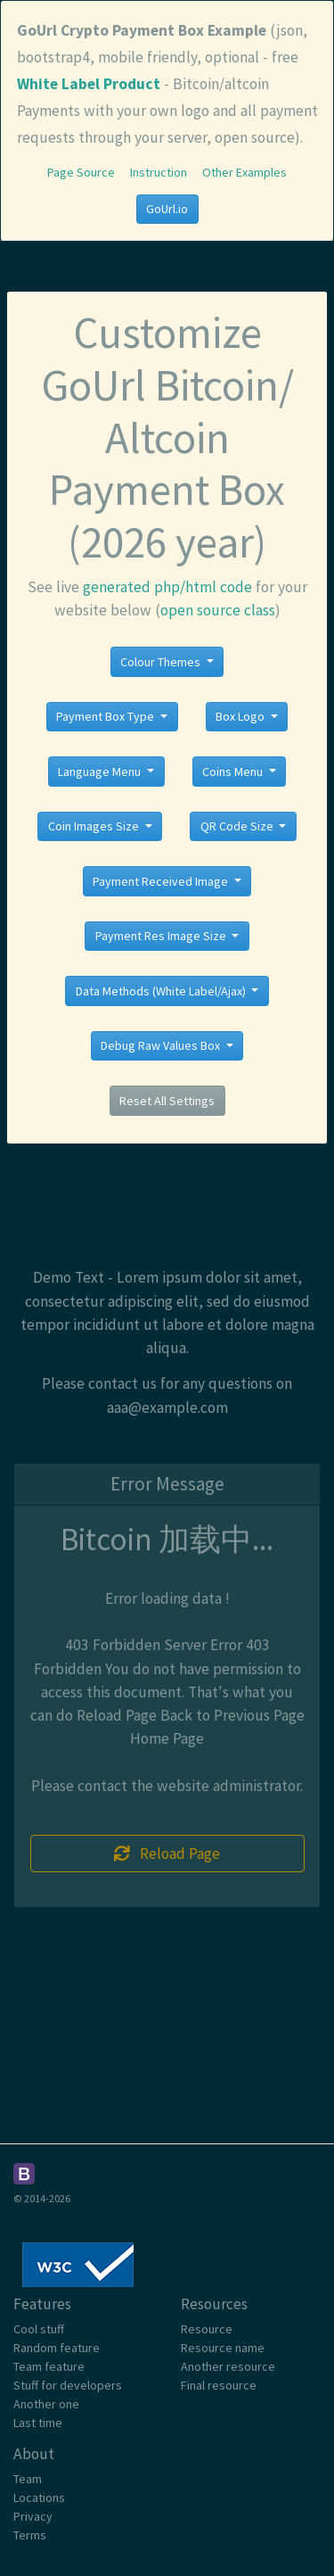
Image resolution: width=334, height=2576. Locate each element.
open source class (217, 610)
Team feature (49, 2366)
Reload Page (167, 1853)
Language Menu (100, 772)
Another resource (228, 2366)
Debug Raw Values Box (162, 1045)
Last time (37, 2423)
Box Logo (241, 716)
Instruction (158, 172)
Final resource (219, 2385)
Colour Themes (161, 662)
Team (27, 2479)
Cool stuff (38, 2329)
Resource (206, 2329)
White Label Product (88, 84)
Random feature (56, 2348)
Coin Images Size (95, 826)
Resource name (223, 2348)
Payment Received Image (162, 881)
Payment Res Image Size (162, 936)
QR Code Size (238, 826)
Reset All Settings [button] (167, 1101)
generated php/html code (167, 587)
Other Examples (244, 172)
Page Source (81, 172)
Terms (29, 2535)
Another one (46, 2404)
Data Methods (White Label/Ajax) (162, 991)
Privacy (33, 2516)
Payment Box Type (106, 716)
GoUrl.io (167, 209)
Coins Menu (233, 772)
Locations (39, 2497)
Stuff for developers (67, 2385)
